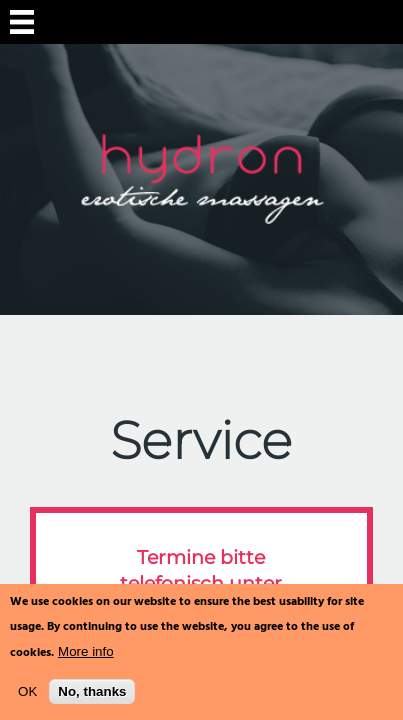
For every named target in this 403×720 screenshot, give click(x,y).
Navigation (22, 22)
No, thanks (92, 691)
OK (27, 691)
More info (86, 651)
